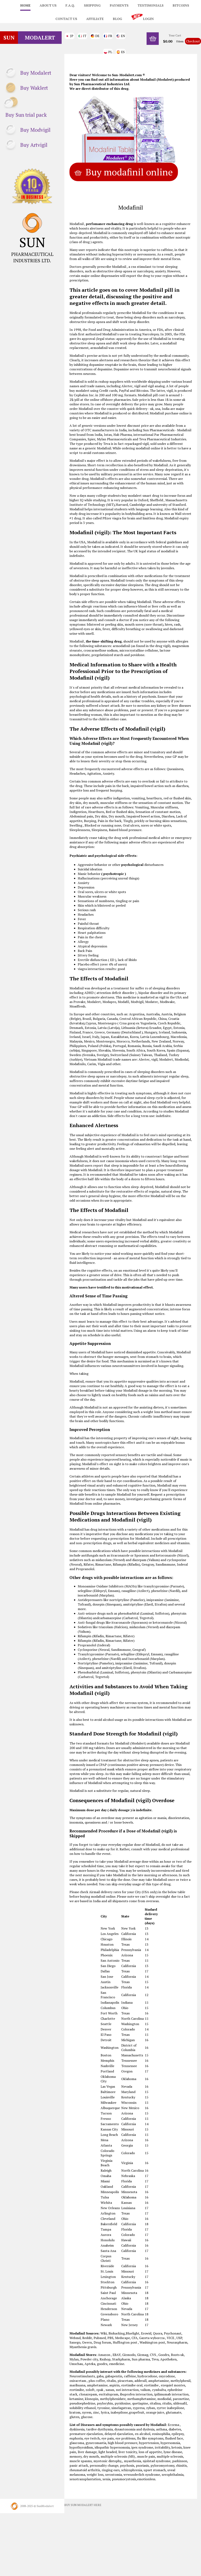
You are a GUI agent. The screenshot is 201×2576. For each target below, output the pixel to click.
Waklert (34, 87)
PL (108, 52)
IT (82, 36)
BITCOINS (181, 5)
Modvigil (35, 129)
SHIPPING (92, 5)
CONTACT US (66, 18)
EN (120, 36)
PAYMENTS (119, 5)
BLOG (117, 18)
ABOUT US (48, 5)
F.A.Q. (70, 5)
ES (121, 52)
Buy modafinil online (124, 172)
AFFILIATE (95, 18)
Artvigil (33, 144)
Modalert (40, 37)
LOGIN (148, 18)
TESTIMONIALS (150, 5)
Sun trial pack (26, 114)
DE (95, 36)
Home (25, 5)
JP (69, 36)
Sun (9, 37)
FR (108, 36)
